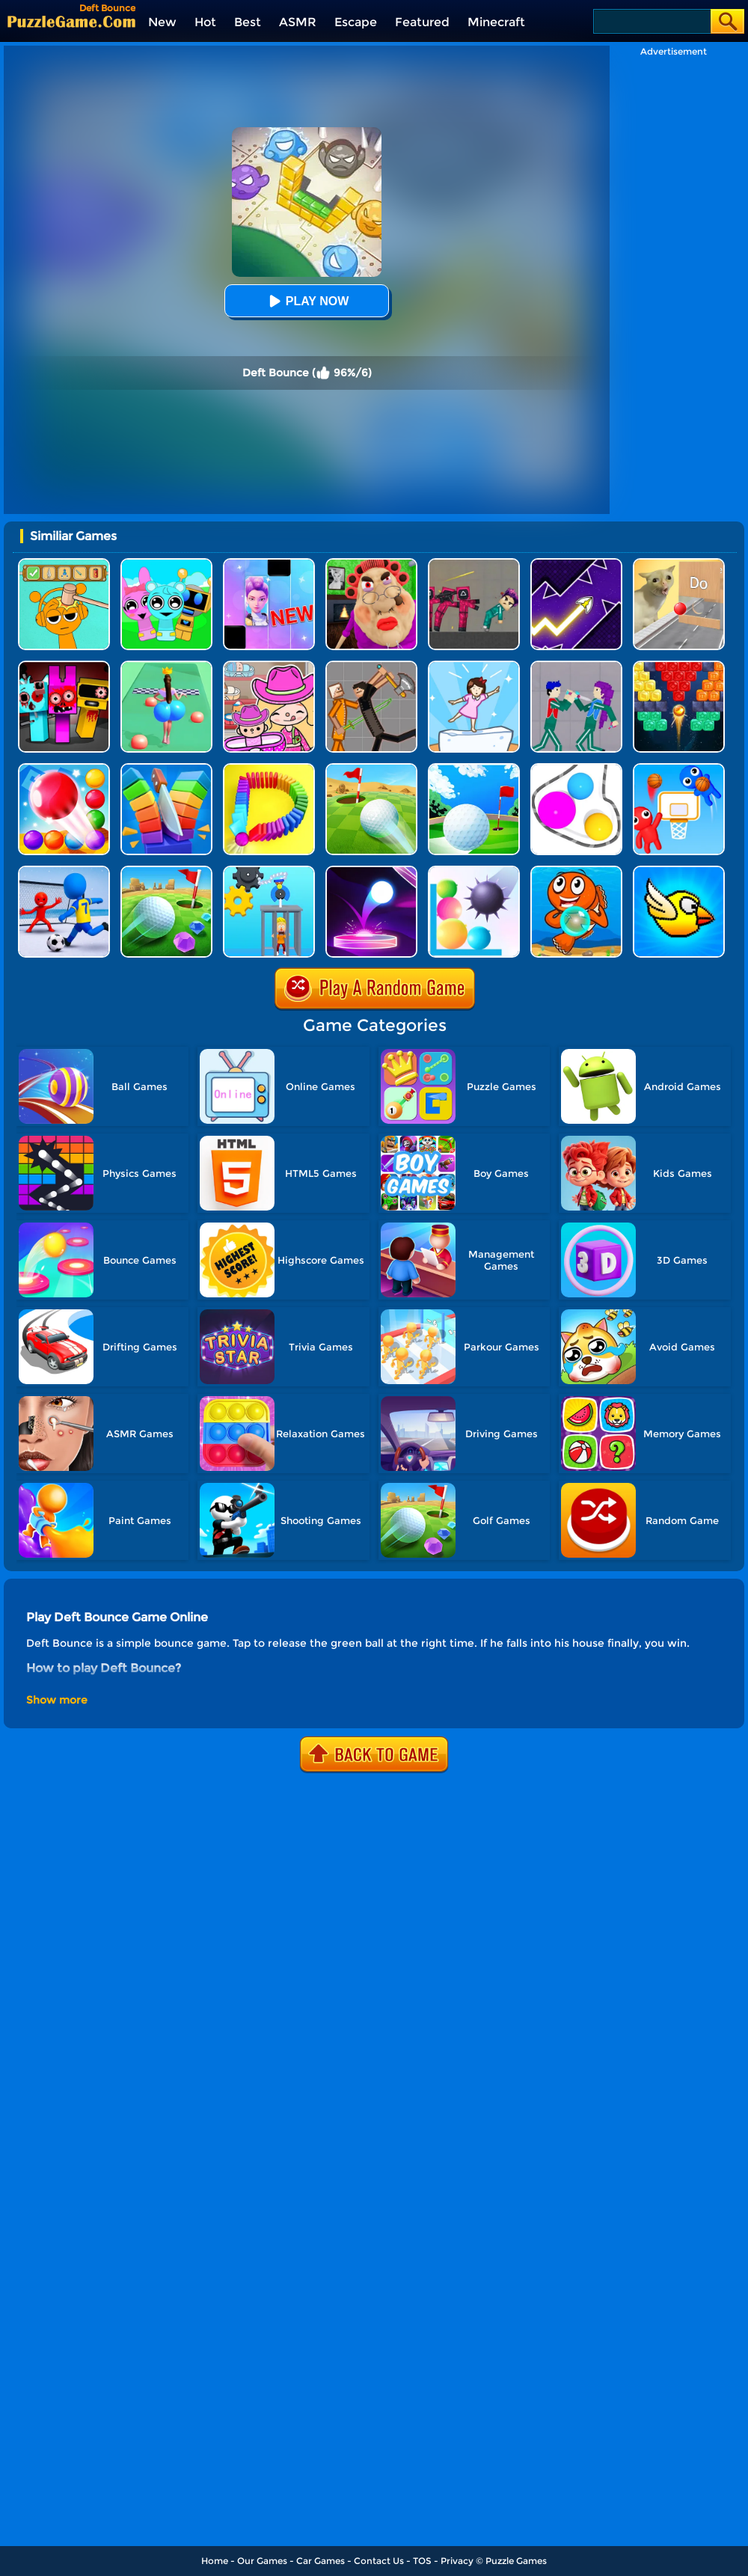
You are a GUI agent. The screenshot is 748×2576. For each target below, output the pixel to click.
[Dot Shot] (371, 871)
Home (214, 2560)
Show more (57, 1700)
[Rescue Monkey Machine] (269, 871)
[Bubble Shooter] (576, 871)
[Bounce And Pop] (474, 871)
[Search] (651, 21)
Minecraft (496, 22)
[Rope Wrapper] (576, 768)
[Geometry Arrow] (576, 563)
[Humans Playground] (371, 666)
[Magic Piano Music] (269, 563)
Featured (422, 22)
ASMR (297, 22)
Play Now (307, 301)
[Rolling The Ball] (371, 768)
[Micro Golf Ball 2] (166, 871)
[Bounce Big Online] (166, 666)
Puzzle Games (516, 2560)
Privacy (457, 2560)
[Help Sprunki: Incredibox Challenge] (64, 563)
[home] (71, 21)
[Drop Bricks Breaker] (679, 666)
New (162, 22)
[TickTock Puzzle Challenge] (679, 563)
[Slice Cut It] (166, 768)
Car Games (320, 2560)
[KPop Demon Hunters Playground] (576, 666)
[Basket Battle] (679, 768)
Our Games (262, 2560)
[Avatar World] (269, 666)
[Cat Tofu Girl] (474, 666)
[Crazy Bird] (679, 871)
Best (247, 22)
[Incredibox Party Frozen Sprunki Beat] (166, 563)
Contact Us (379, 2560)
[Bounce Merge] (64, 768)
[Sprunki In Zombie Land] (64, 666)
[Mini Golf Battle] (474, 768)
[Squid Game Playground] (474, 563)
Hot (205, 22)
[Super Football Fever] (64, 871)
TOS (422, 2560)
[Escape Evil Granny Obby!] (371, 563)
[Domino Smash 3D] (269, 768)
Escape (355, 22)
